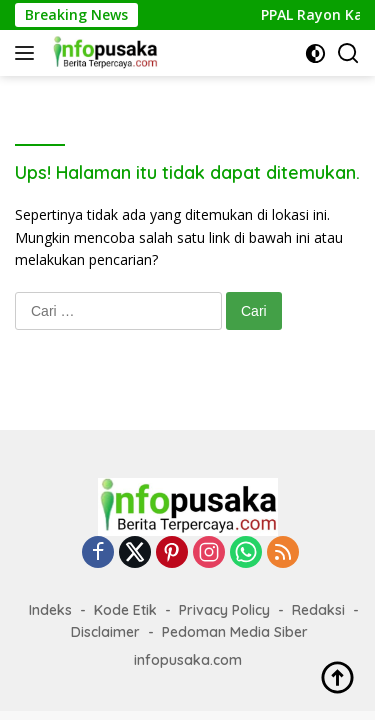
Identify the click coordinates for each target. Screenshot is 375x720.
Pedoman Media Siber (235, 632)
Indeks (50, 610)
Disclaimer (105, 632)
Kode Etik (125, 610)
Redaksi (318, 610)
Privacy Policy (224, 610)
